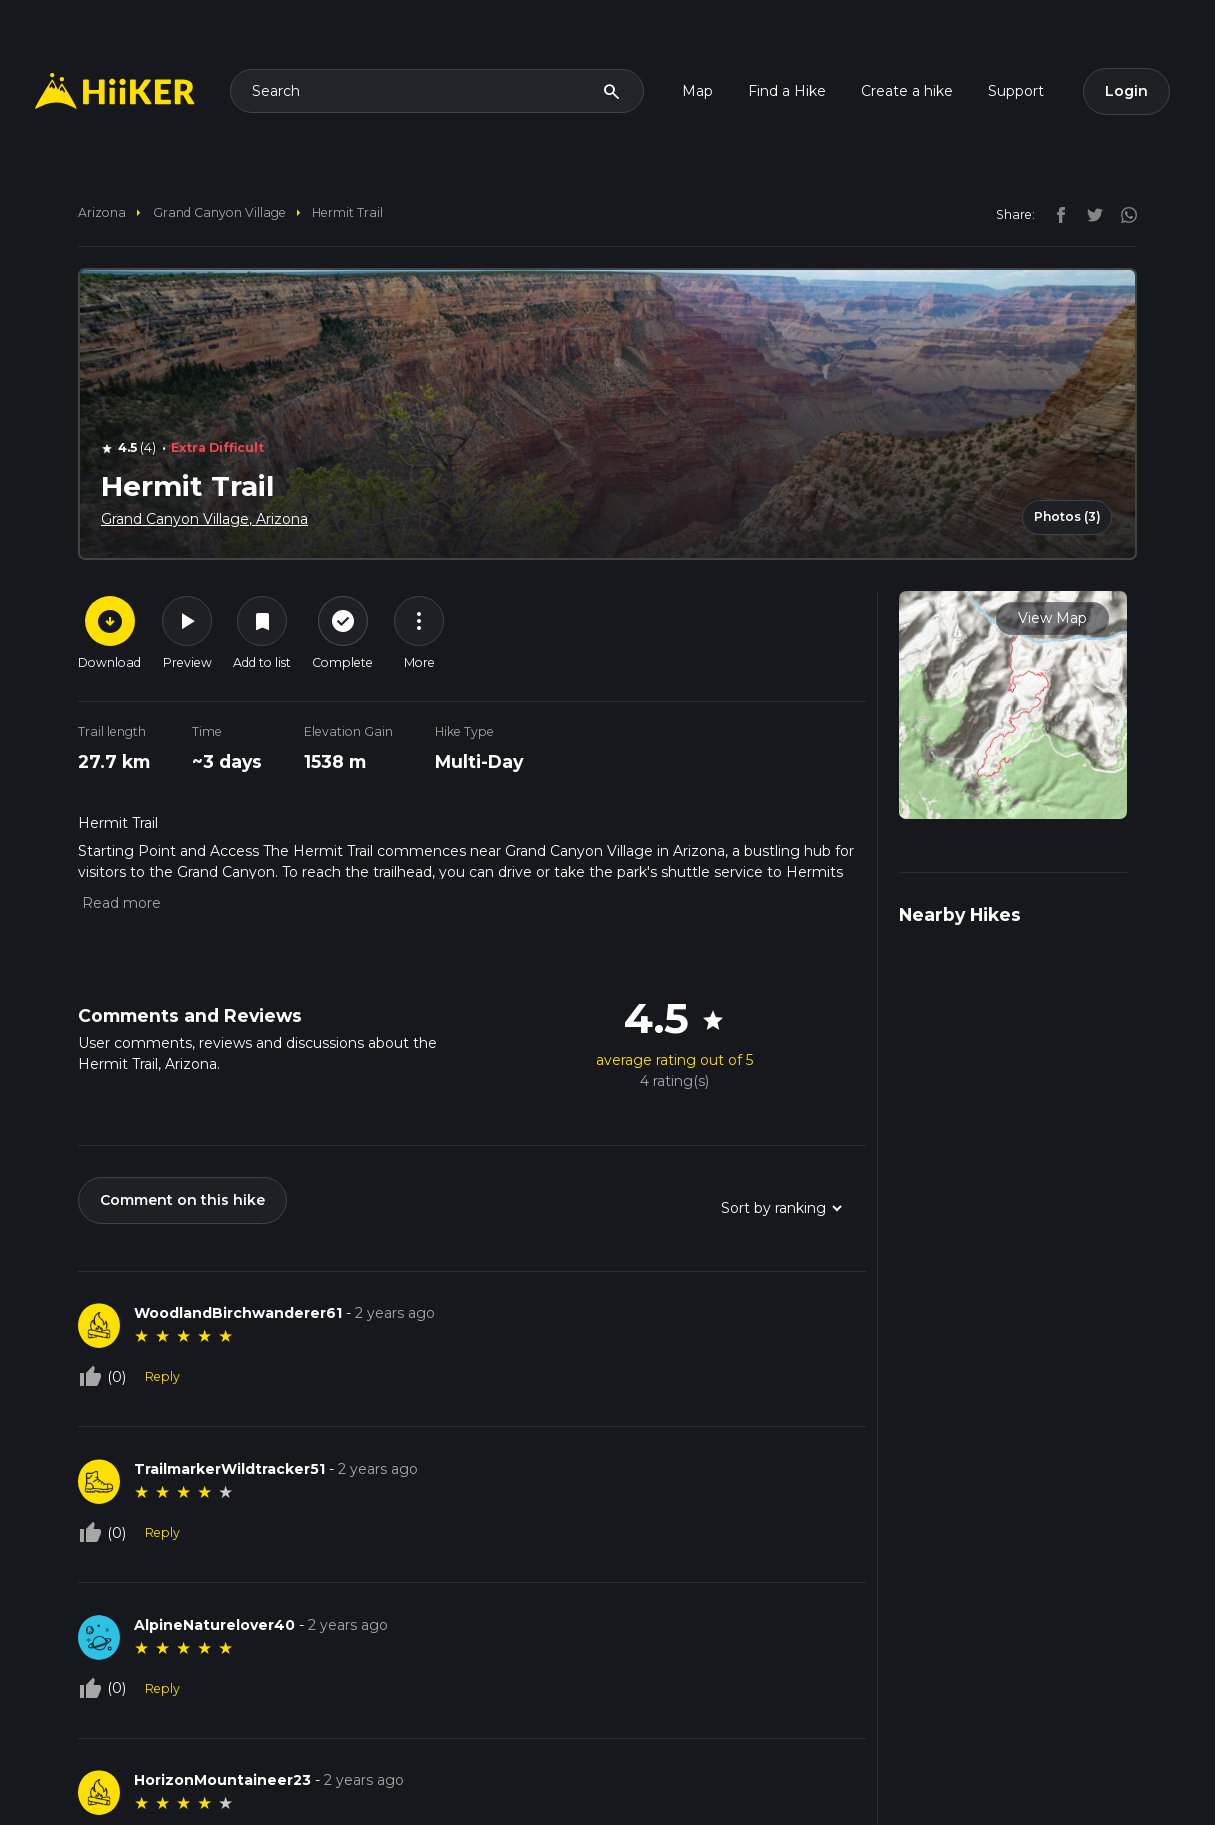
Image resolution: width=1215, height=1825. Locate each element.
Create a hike (907, 91)
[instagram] (1122, 214)
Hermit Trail (347, 212)
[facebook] (1056, 214)
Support (1016, 91)
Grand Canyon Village (219, 212)
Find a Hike (787, 91)
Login (1126, 91)
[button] (119, 903)
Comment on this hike (182, 1200)
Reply (162, 1376)
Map (697, 91)
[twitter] (1090, 214)
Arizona (102, 212)
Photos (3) (1067, 516)
